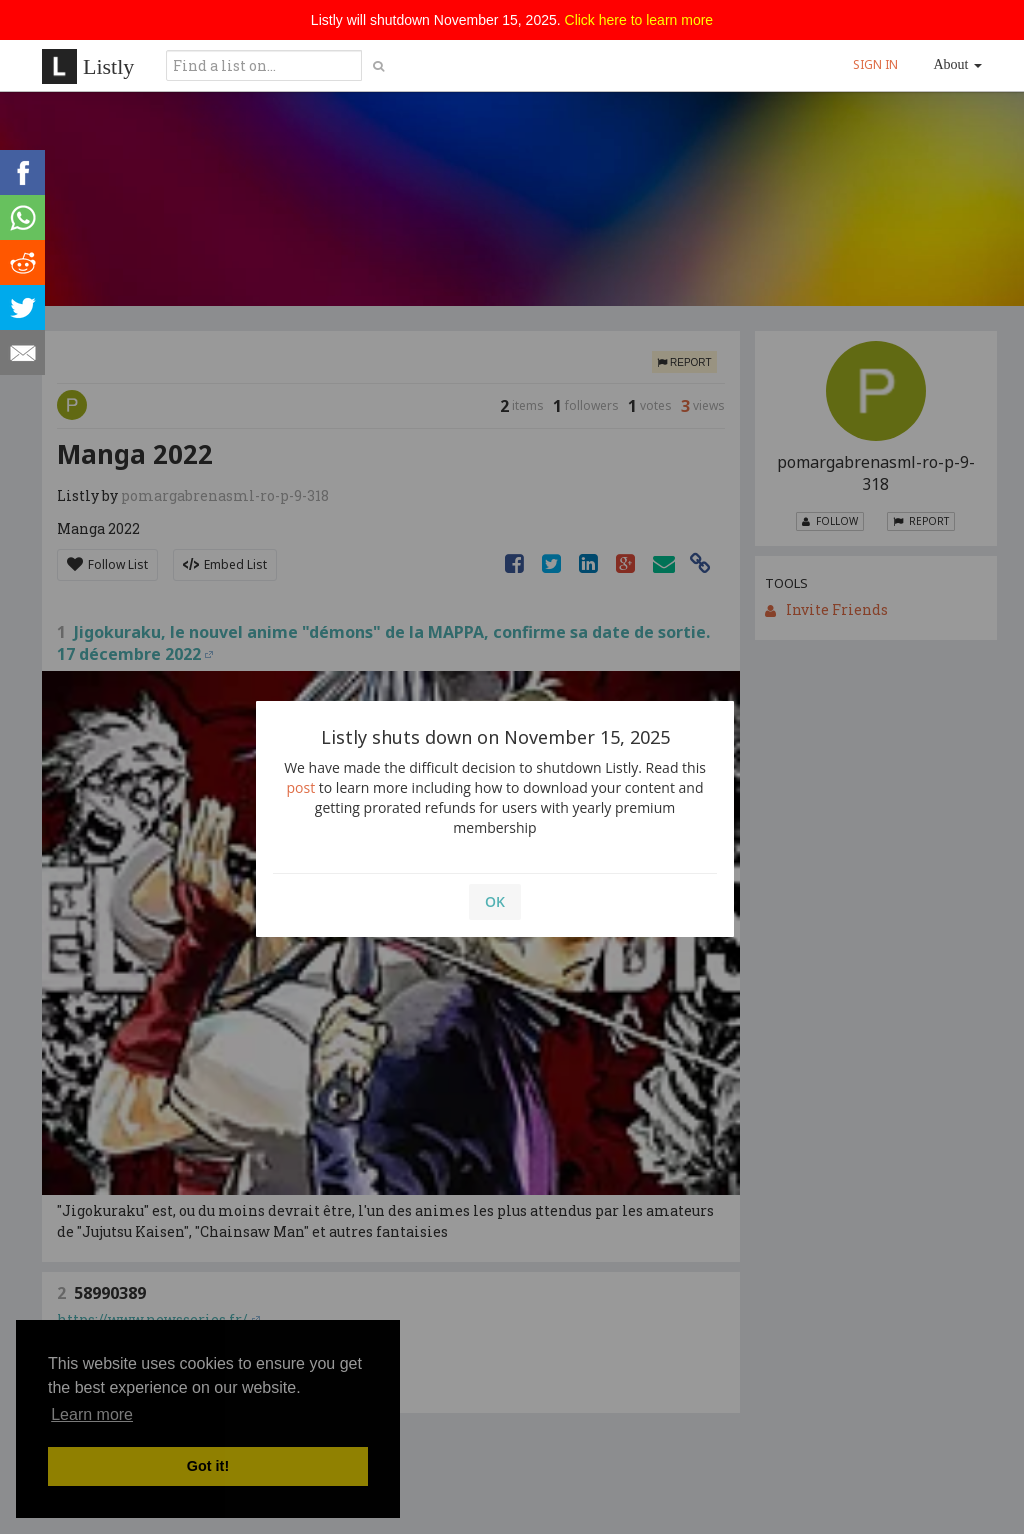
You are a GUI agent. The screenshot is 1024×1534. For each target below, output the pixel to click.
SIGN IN (875, 64)
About (958, 64)
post (301, 787)
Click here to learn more (639, 20)
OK (495, 901)
